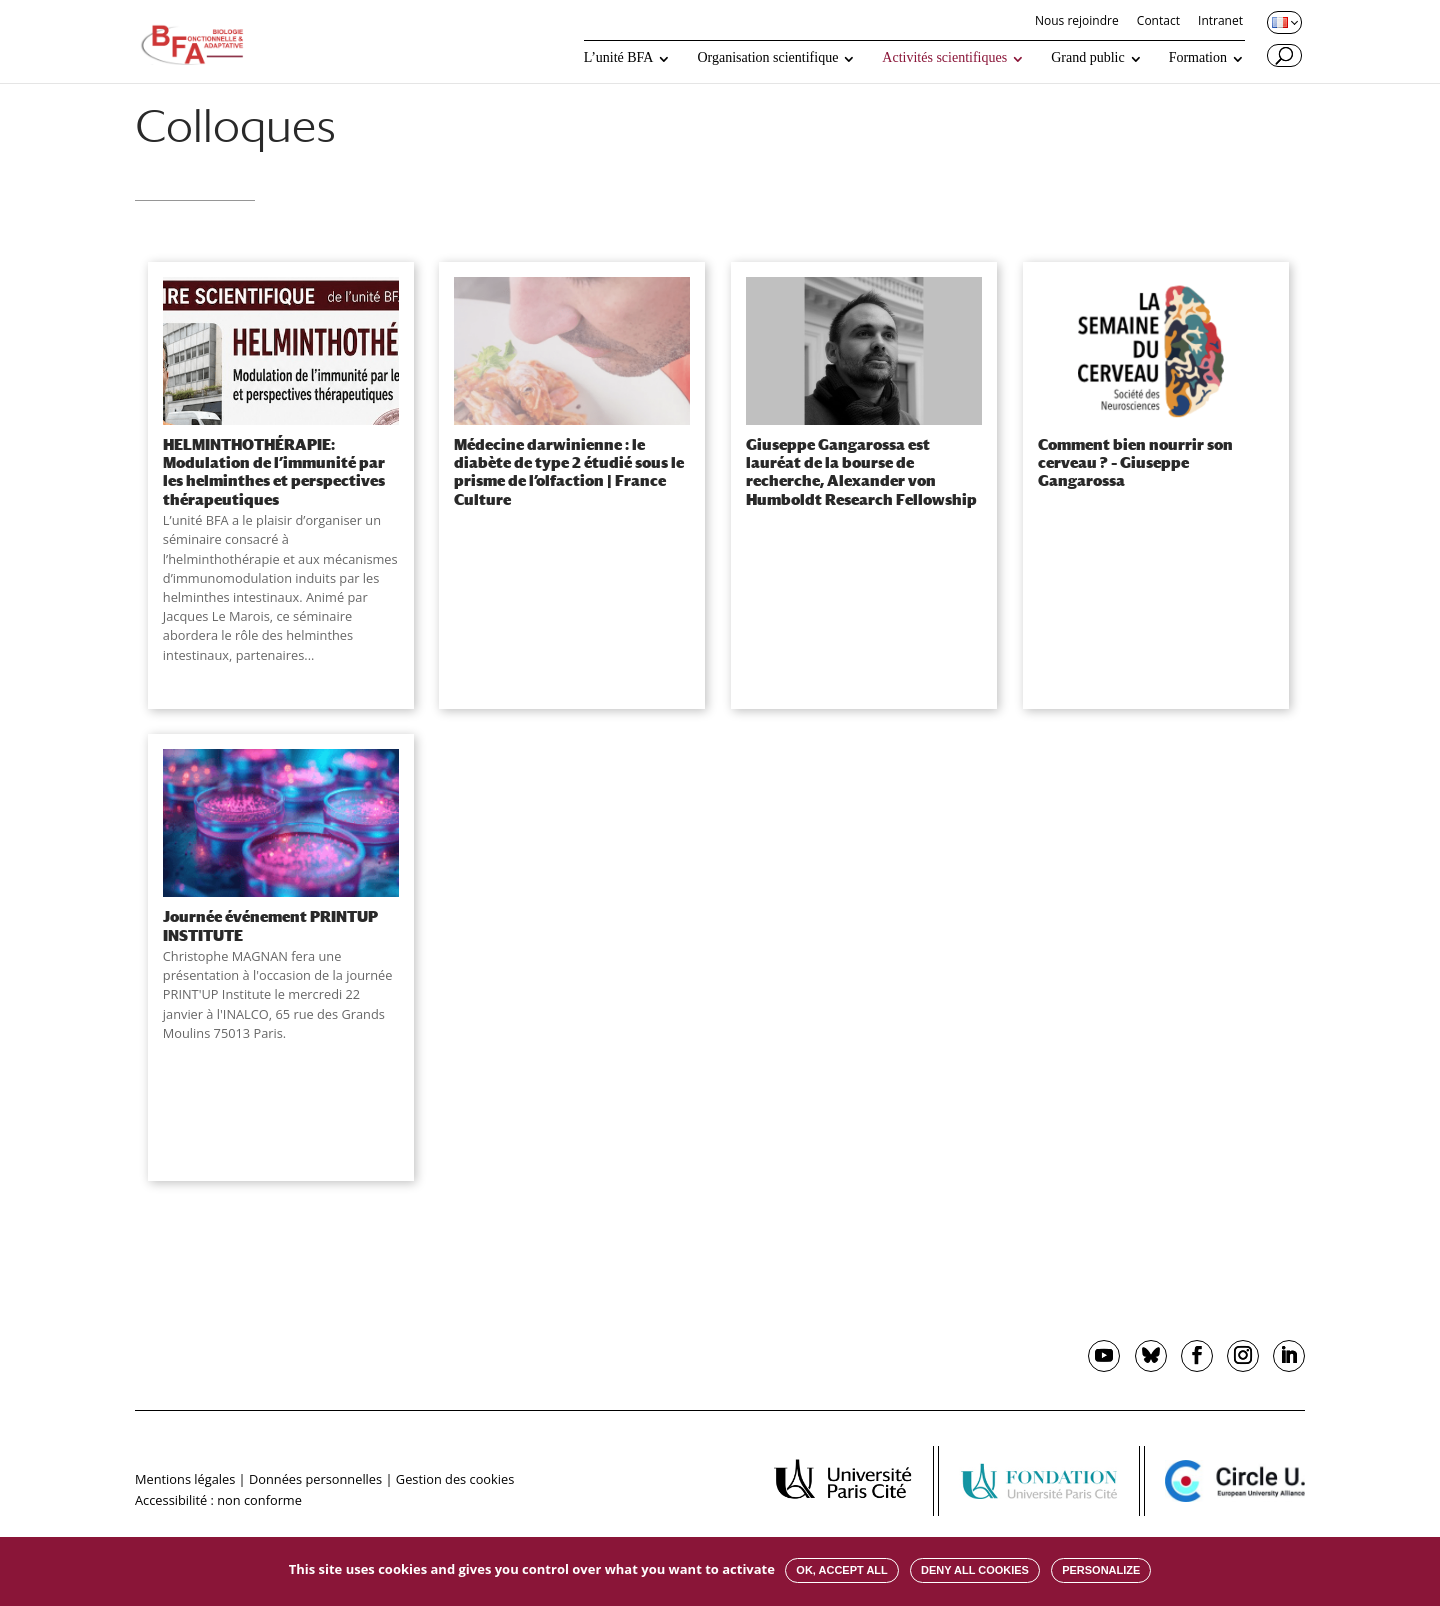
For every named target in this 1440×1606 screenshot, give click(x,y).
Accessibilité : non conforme (218, 1500)
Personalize (1101, 1570)
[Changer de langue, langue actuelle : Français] (1283, 22)
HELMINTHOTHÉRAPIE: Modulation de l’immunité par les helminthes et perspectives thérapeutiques (274, 471)
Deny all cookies (975, 1570)
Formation (1198, 58)
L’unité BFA (619, 58)
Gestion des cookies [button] (455, 1479)
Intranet (1220, 22)
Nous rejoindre (1077, 22)
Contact (1158, 22)
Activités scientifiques (944, 58)
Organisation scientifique (767, 58)
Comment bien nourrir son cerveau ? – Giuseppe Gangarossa (1135, 462)
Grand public (1087, 58)
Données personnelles (315, 1479)
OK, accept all (841, 1570)
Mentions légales (185, 1479)
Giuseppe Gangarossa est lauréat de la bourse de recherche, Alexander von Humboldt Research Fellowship (861, 471)
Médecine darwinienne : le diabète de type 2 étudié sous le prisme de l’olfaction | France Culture (569, 471)
